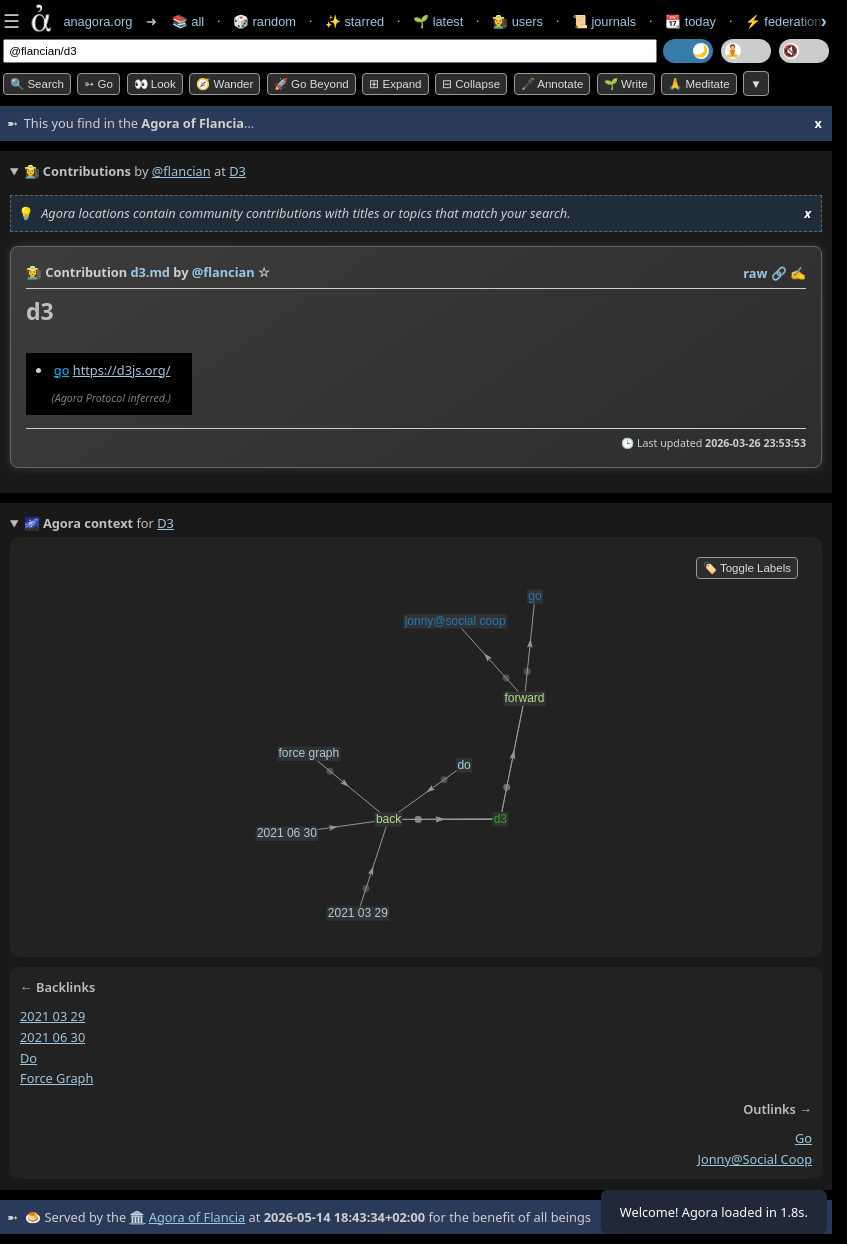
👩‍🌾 (34, 272)
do (28, 1058)
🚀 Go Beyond (311, 84)
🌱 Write (626, 84)
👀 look (155, 84)
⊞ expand (395, 84)
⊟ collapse (471, 84)
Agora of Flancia (197, 1217)
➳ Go (98, 84)
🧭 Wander (224, 84)
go (62, 370)
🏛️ (137, 1217)
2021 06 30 (52, 1037)
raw (755, 273)
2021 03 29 (52, 1016)
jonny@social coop (754, 1159)
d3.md (150, 272)
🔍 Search (37, 84)
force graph (56, 1078)
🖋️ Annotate (552, 84)
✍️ (798, 273)
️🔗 (779, 273)
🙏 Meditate (698, 84)
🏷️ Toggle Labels (747, 568)
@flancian (181, 171)
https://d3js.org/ (122, 370)
